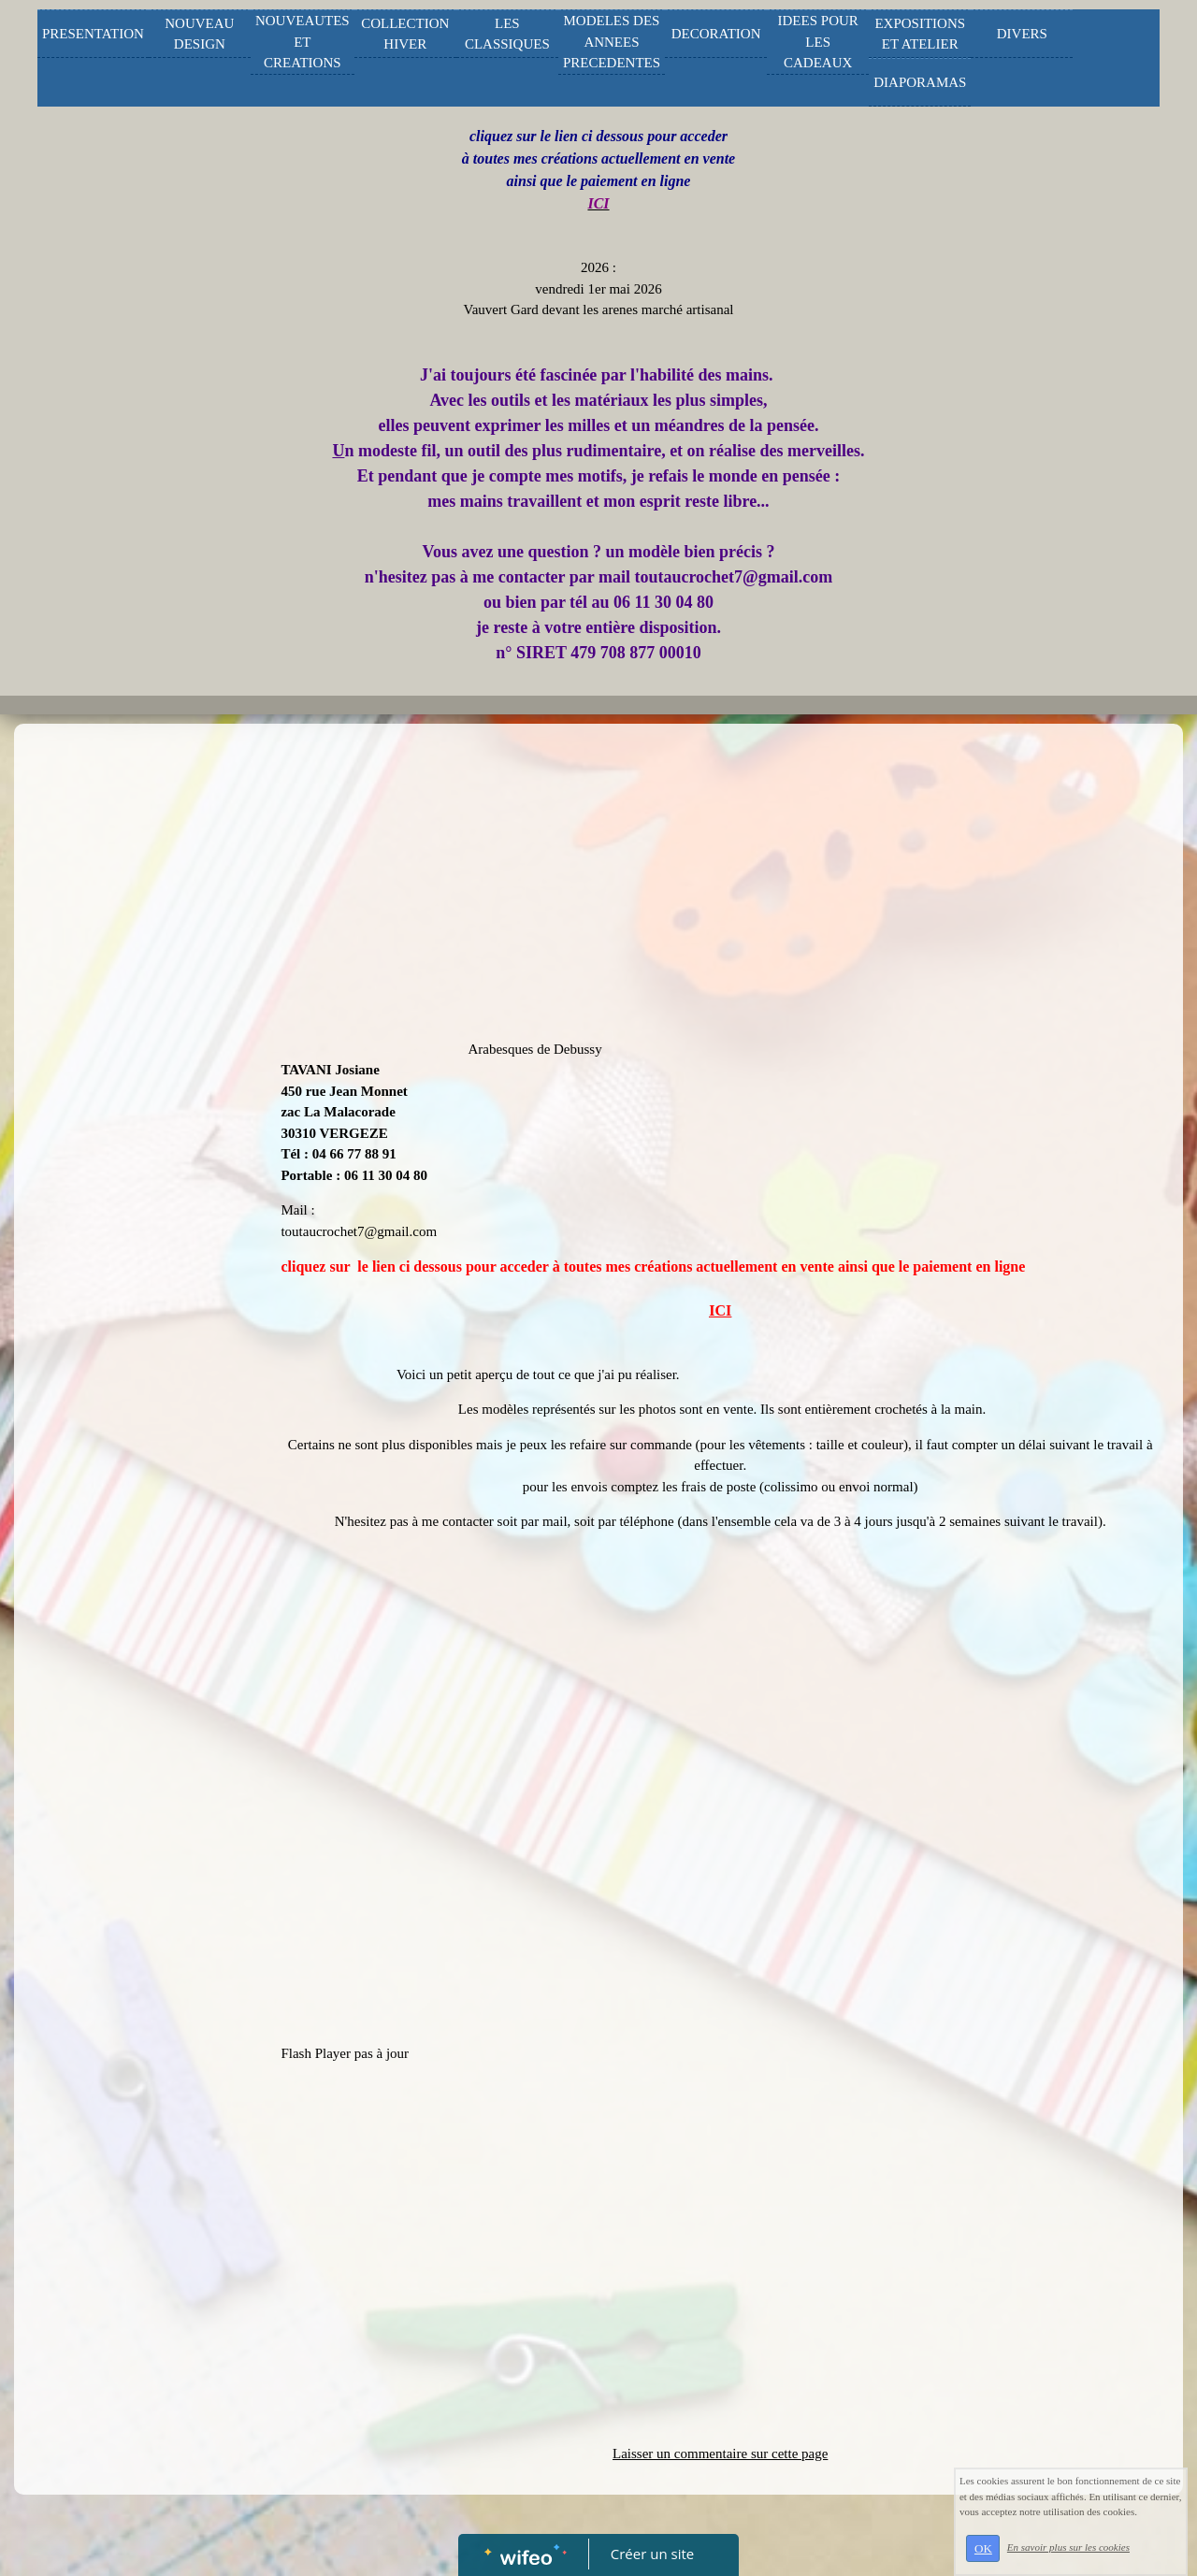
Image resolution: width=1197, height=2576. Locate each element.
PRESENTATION (93, 33)
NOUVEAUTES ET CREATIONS (302, 41)
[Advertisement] (135, 1107)
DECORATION (716, 33)
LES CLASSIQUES (507, 34)
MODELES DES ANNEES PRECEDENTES (611, 41)
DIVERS (1022, 33)
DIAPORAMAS (919, 82)
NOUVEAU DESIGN (199, 34)
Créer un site (652, 2553)
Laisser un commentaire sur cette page (720, 2453)
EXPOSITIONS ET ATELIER (919, 34)
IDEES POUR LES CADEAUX (818, 41)
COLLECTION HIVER (405, 34)
